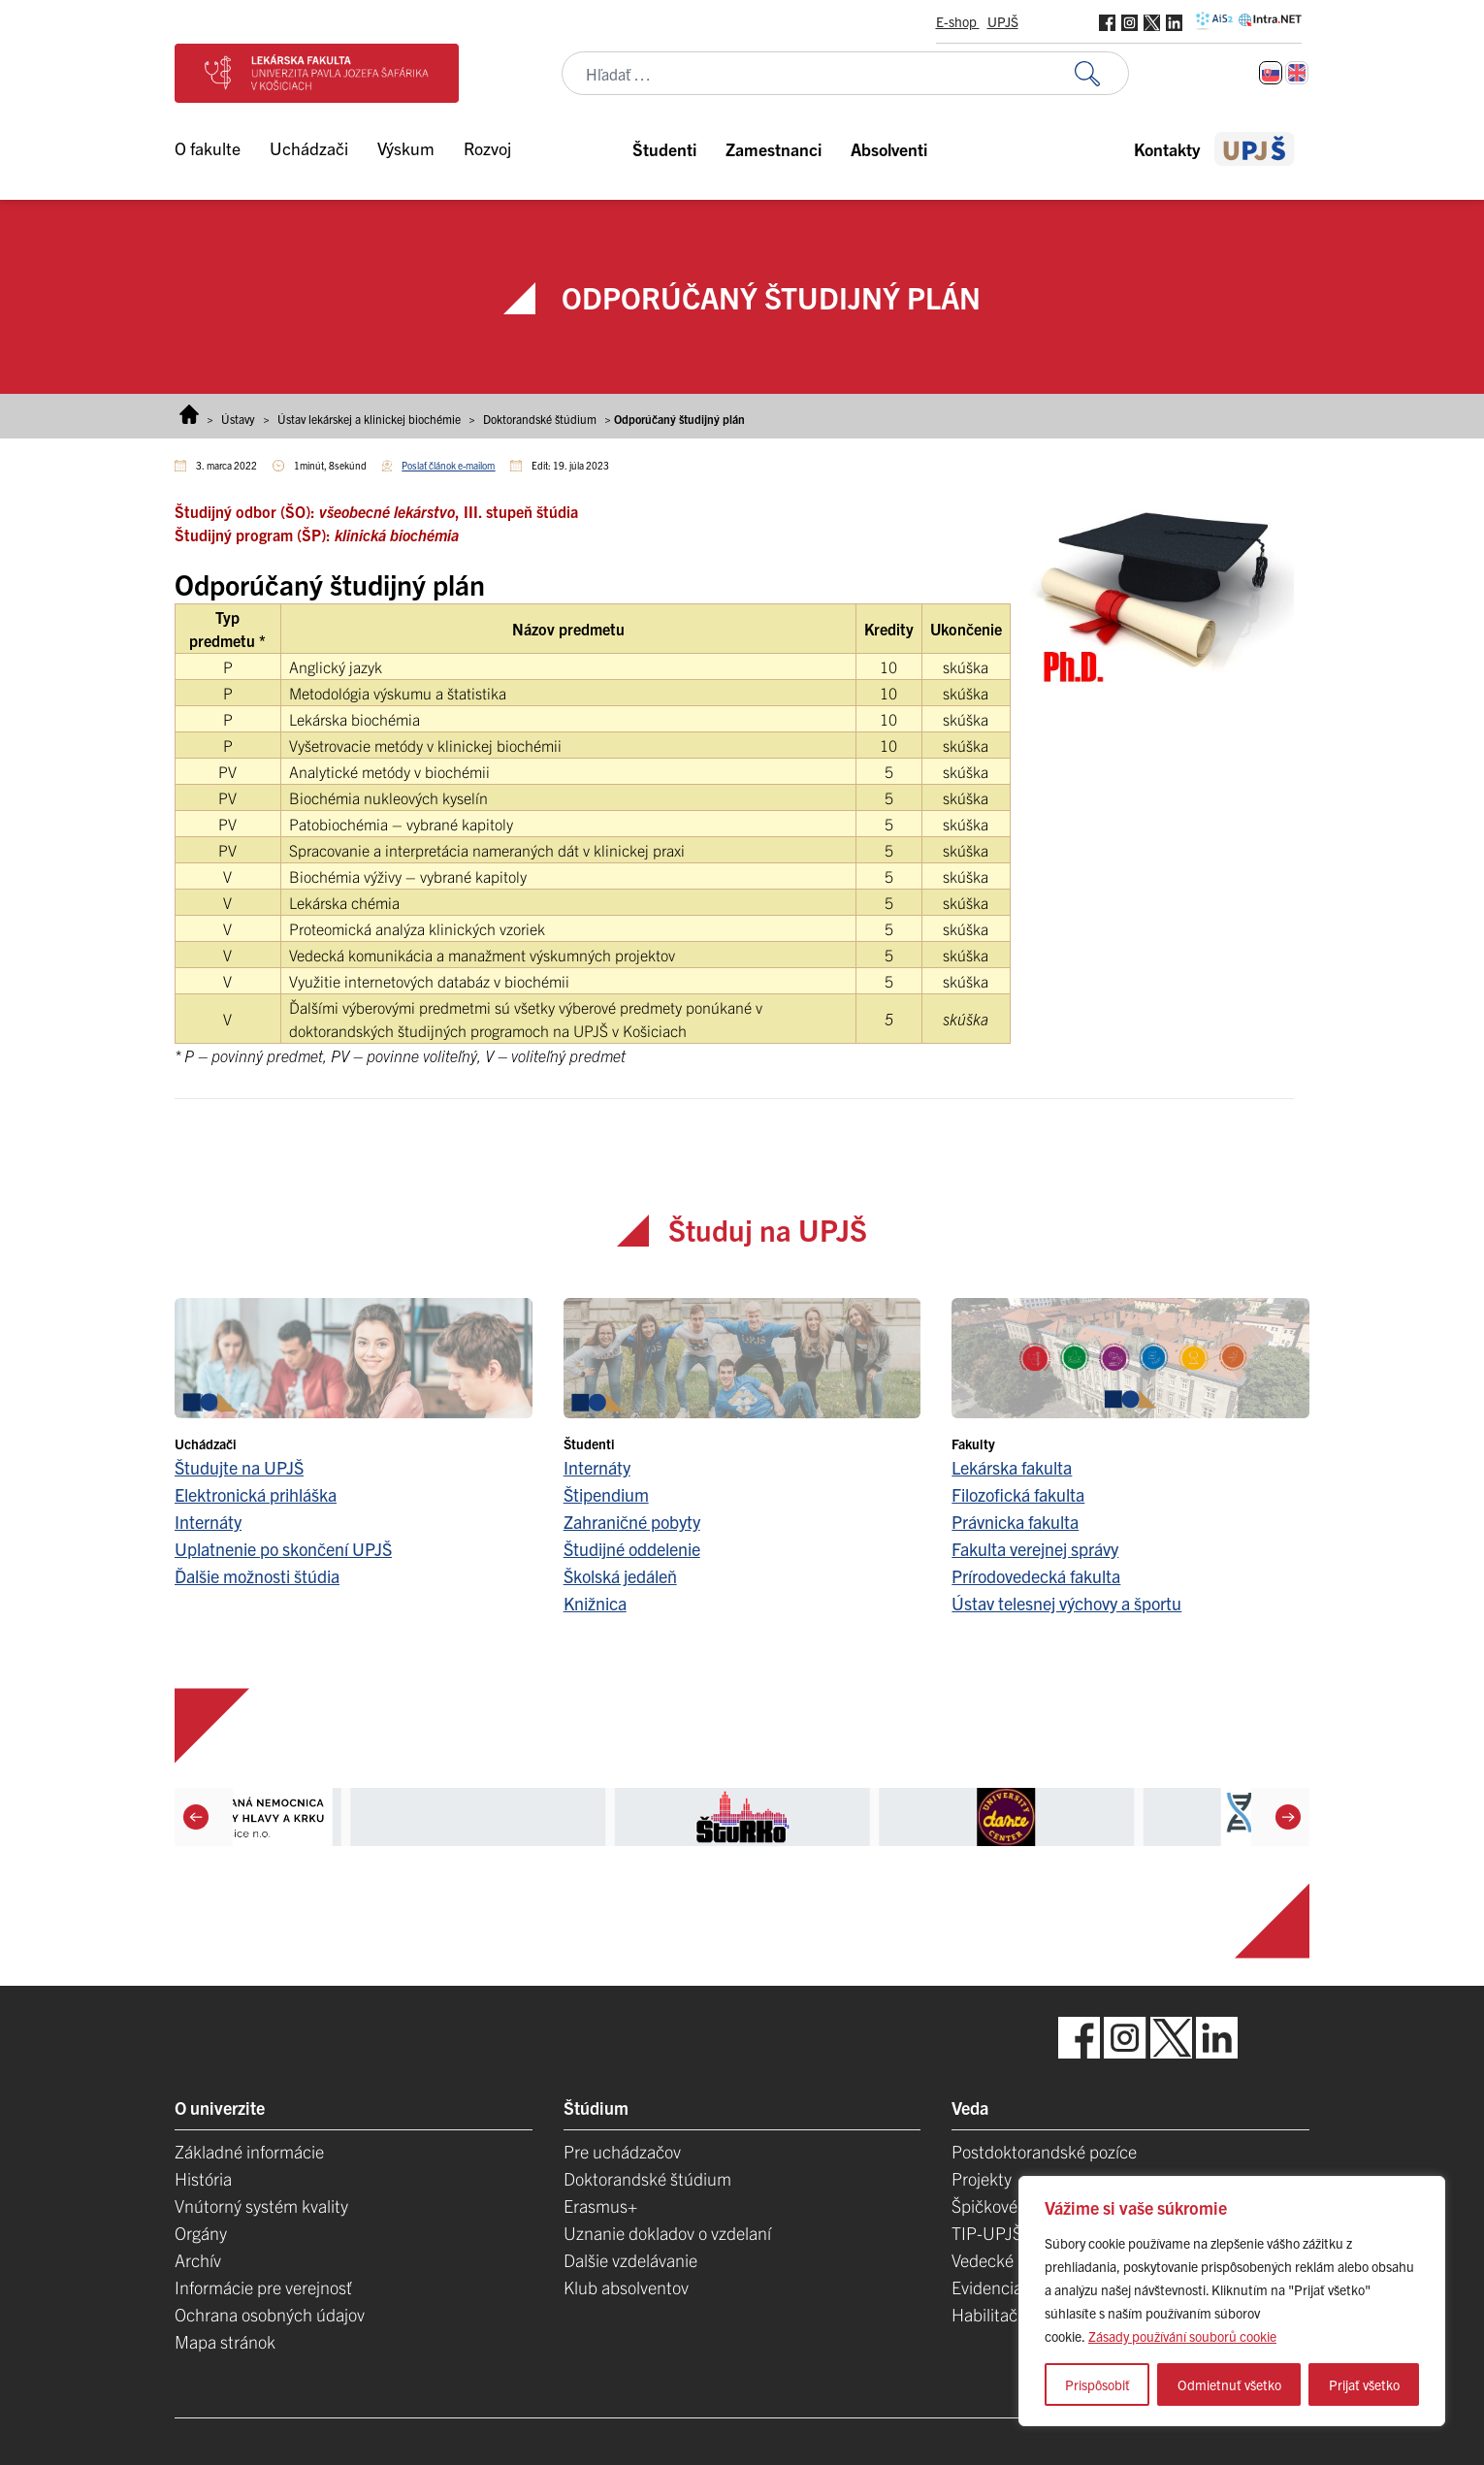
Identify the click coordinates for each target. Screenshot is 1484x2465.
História (203, 2178)
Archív (198, 2260)
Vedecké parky (1005, 2260)
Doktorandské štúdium (540, 418)
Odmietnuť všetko (1229, 2384)
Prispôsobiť (1097, 2384)
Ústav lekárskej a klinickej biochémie (369, 418)
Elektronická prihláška (256, 1494)
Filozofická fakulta (1018, 1494)
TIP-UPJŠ (987, 2233)
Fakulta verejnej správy (1035, 1549)
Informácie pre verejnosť (263, 2287)
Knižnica (595, 1603)
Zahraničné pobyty (632, 1521)
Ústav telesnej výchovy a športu (1066, 1603)
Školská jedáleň (620, 1576)
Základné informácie (249, 2151)
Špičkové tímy (1002, 2205)
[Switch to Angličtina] (1296, 72)
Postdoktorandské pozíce (1044, 2151)
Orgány (201, 2233)
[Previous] (196, 1817)
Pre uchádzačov (622, 2151)
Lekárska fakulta (1012, 1467)
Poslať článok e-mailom (448, 465)
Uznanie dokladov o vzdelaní (667, 2233)
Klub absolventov (626, 2287)
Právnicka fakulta (1015, 1521)
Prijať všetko (1364, 2384)
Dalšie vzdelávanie (630, 2260)
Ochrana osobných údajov (270, 2314)
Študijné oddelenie (632, 1549)
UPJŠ (1002, 21)
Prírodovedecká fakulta (1036, 1576)
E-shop (958, 21)
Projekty (982, 2178)
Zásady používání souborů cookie (1182, 2336)
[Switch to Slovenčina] (1270, 72)
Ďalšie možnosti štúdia (257, 1576)
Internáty (208, 1521)
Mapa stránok (225, 2341)
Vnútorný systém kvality (261, 2205)
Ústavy (238, 418)
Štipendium (606, 1494)
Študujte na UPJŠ (239, 1467)
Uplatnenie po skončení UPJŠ (283, 1549)
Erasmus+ (600, 2205)
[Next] (1288, 1817)
